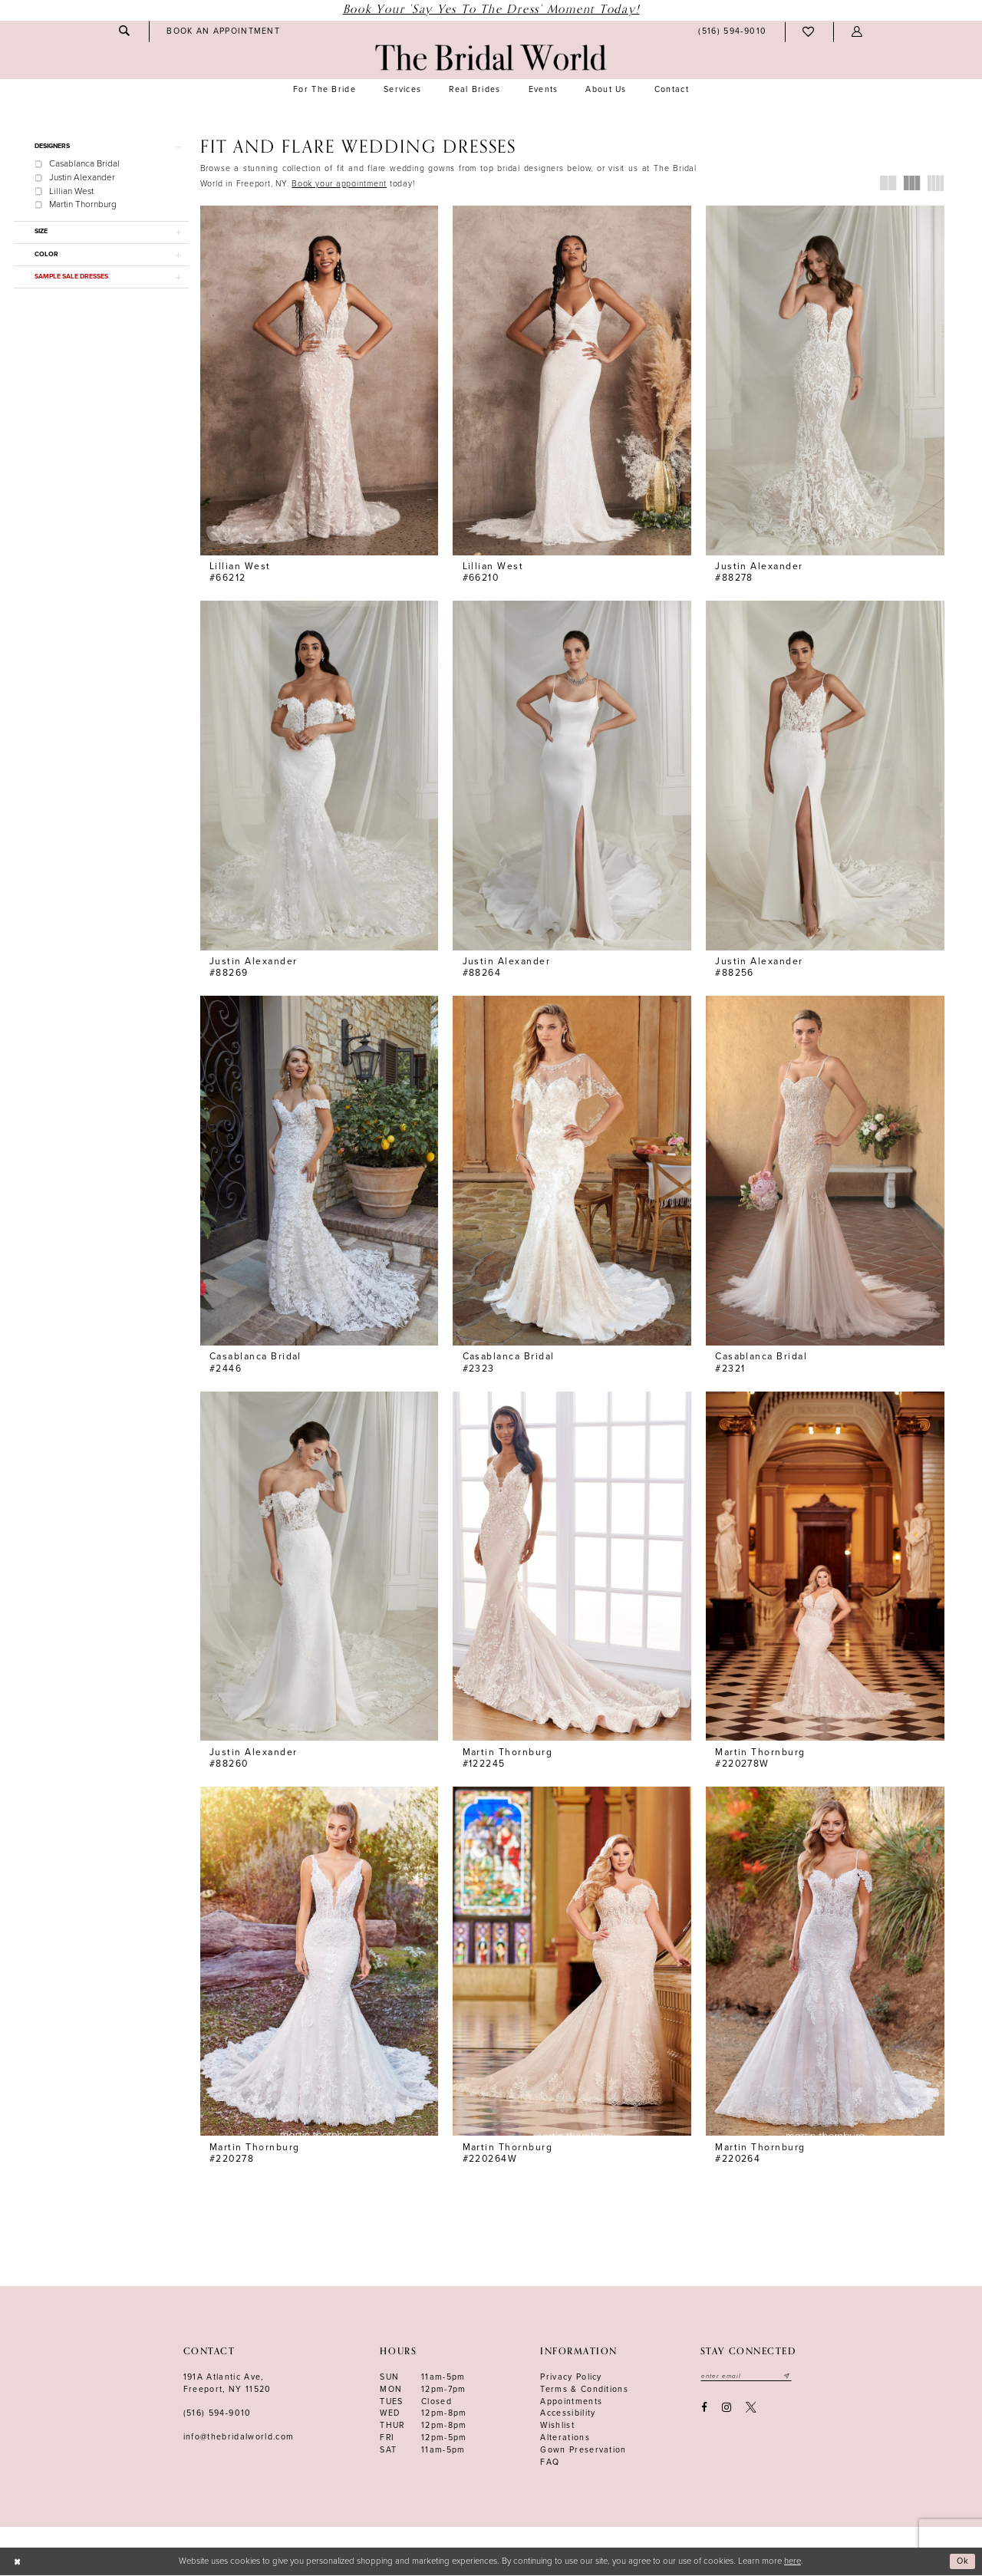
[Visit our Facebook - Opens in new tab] (703, 2409)
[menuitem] (124, 31)
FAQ (549, 2463)
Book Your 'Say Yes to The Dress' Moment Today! (491, 9)
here (792, 2562)
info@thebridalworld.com (239, 2438)
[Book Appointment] (223, 31)
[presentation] (319, 380)
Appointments (571, 2402)
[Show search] (124, 31)
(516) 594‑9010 (217, 2414)
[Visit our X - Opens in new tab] (751, 2409)
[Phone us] (732, 32)
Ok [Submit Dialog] (963, 2562)
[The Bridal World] (490, 57)
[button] (857, 31)
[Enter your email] (747, 2377)
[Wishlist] (809, 32)
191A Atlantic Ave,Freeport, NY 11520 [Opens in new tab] (227, 2384)
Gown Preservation (583, 2451)
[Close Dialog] (17, 2562)
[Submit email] (790, 2377)
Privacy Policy (571, 2378)
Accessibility (567, 2414)
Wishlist (557, 2426)
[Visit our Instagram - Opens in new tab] (726, 2409)
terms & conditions (584, 2390)
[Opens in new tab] (339, 184)
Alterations (565, 2438)
